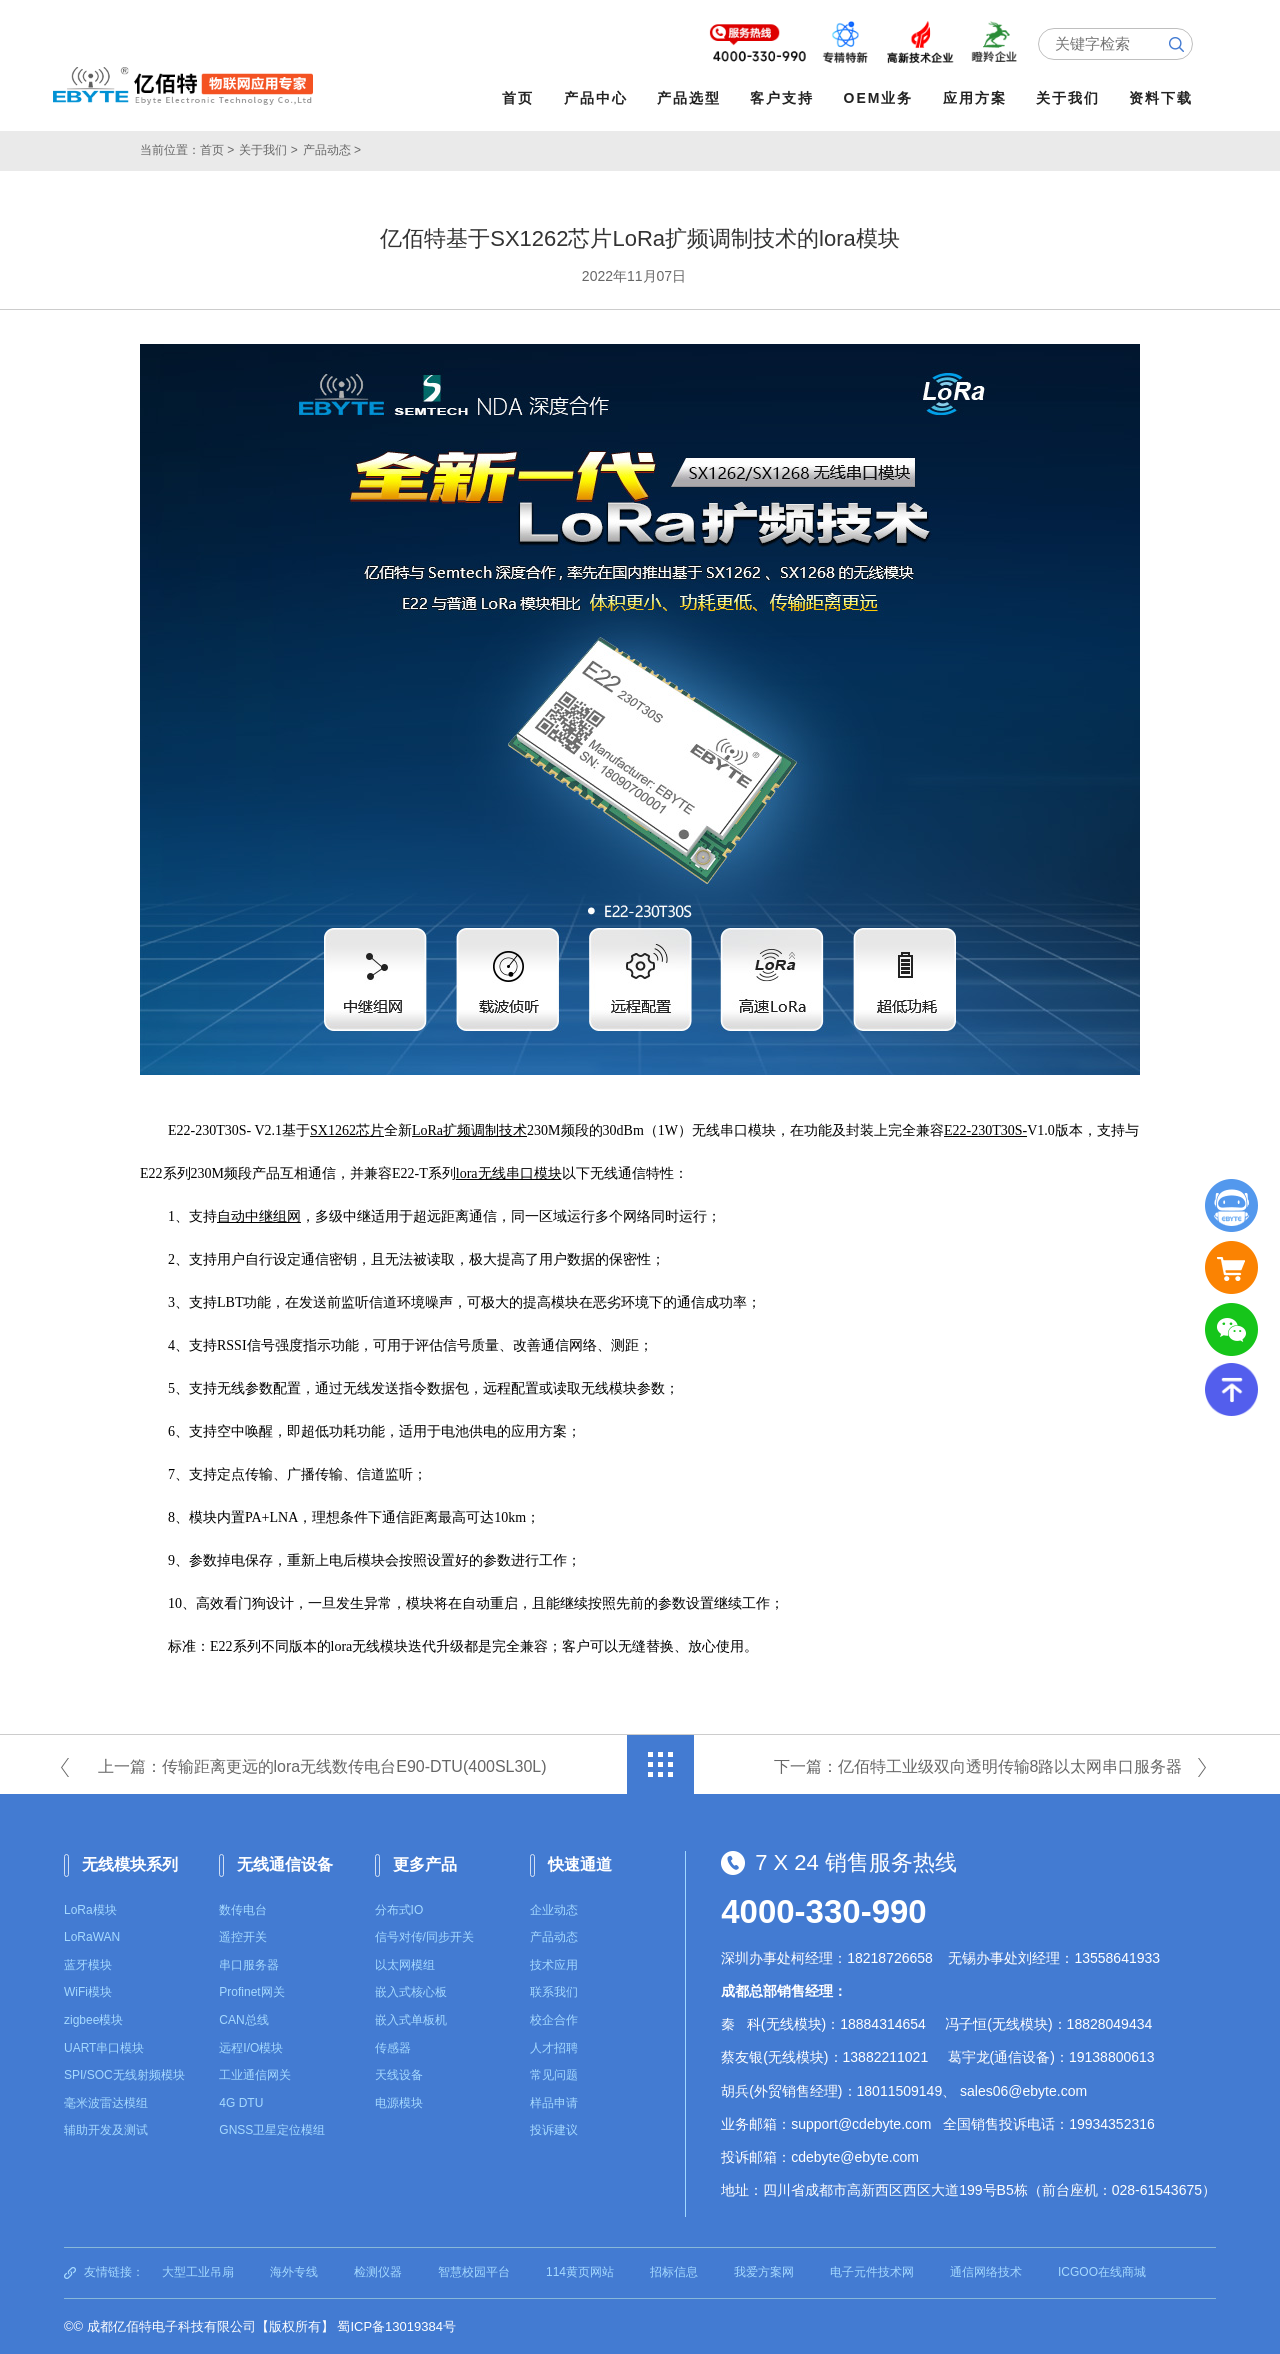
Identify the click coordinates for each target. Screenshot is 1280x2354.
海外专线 (294, 2272)
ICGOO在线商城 (1102, 2272)
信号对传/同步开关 (424, 1937)
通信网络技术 (986, 2272)
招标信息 (674, 2272)
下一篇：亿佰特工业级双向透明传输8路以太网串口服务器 (978, 1766)
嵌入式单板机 (411, 2020)
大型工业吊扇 (198, 2272)
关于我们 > (268, 150)
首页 (518, 98)
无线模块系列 (130, 1864)
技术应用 (554, 1965)
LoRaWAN (92, 1937)
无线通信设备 (285, 1864)
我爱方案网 (764, 2272)
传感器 (393, 2048)
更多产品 (425, 1864)
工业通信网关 (255, 2075)
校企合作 (554, 2020)
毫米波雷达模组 (106, 2103)
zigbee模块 (93, 2020)
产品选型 (689, 98)
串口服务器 (249, 1965)
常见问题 (554, 2075)
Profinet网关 (251, 1992)
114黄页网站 (580, 2272)
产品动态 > (332, 150)
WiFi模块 (88, 1992)
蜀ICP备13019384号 (396, 2326)
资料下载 (1161, 98)
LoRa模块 (90, 1910)
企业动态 (554, 1910)
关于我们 (1068, 98)
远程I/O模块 (251, 2048)
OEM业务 (879, 98)
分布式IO (399, 1910)
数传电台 (243, 1910)
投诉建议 (554, 2130)
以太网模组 (405, 1965)
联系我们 (554, 1992)
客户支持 (782, 98)
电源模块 (399, 2103)
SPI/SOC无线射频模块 (124, 2075)
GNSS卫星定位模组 (272, 2130)
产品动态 (554, 1937)
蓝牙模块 (88, 1965)
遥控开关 (243, 1937)
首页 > (217, 150)
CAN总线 (243, 2020)
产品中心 (596, 98)
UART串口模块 (104, 2048)
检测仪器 (378, 2272)
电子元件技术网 (872, 2272)
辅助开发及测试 (106, 2130)
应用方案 (975, 98)
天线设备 (399, 2075)
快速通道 (580, 1864)
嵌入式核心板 (411, 1992)
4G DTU (241, 2103)
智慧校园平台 (474, 2272)
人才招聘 (554, 2048)
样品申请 (554, 2103)
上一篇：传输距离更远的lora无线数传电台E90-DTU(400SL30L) (322, 1766)
